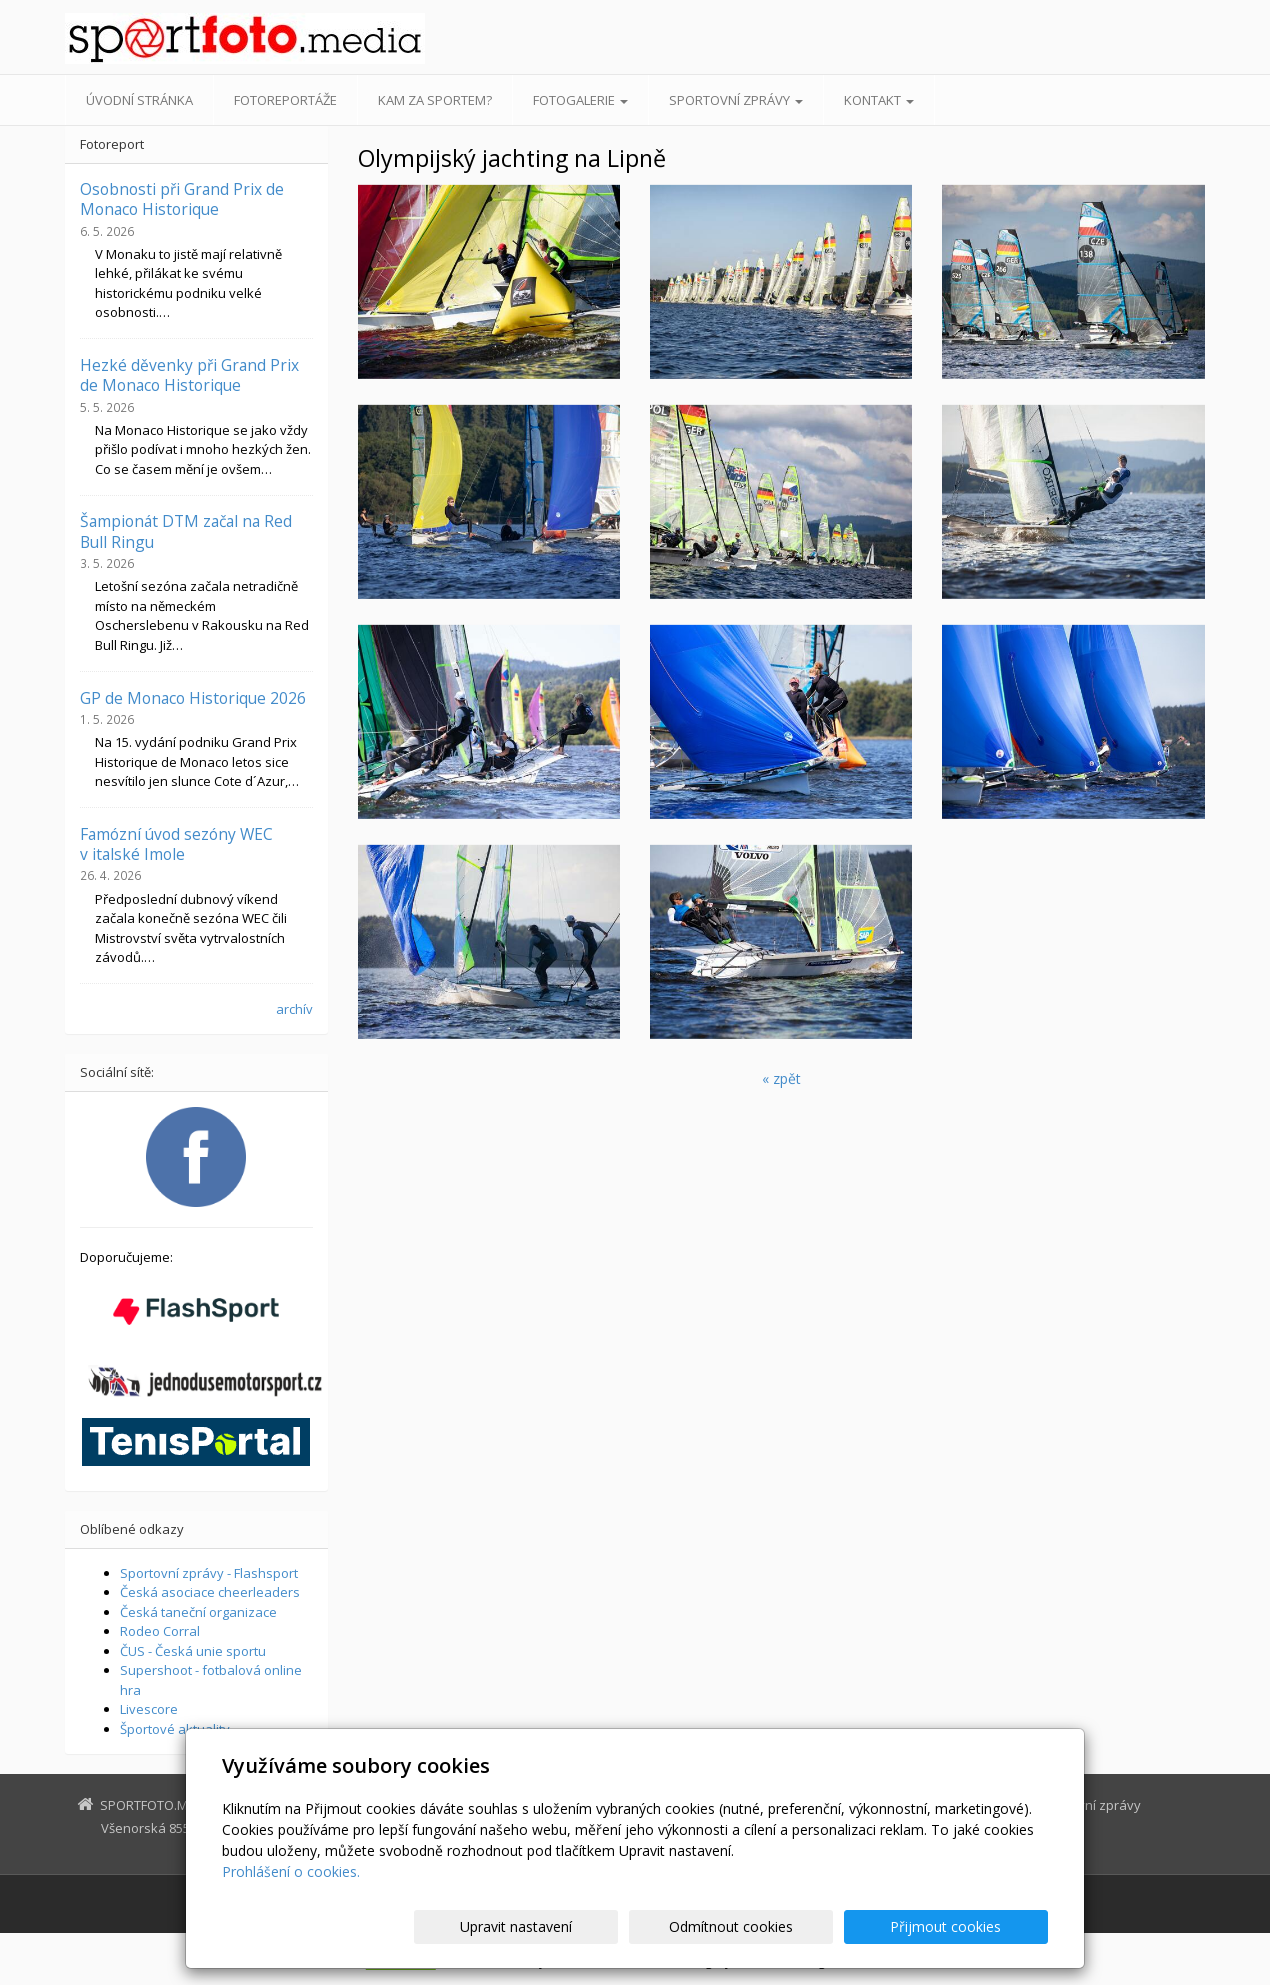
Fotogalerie (580, 100)
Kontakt (879, 100)
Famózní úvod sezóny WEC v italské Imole (176, 844)
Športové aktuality (175, 1729)
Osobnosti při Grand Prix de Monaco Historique (182, 199)
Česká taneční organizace (198, 1612)
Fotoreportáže (285, 100)
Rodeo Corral (160, 1631)
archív (294, 1009)
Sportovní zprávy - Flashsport (209, 1573)
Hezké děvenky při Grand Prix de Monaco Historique (189, 375)
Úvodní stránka (139, 100)
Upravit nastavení (644, 1926)
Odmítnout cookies (808, 1926)
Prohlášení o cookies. (291, 1871)
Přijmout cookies (971, 1926)
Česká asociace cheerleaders (210, 1592)
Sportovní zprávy (736, 100)
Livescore (149, 1709)
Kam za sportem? (435, 100)
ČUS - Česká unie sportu (193, 1651)
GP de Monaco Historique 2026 (193, 698)
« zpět (781, 1078)
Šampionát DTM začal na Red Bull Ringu (186, 531)
